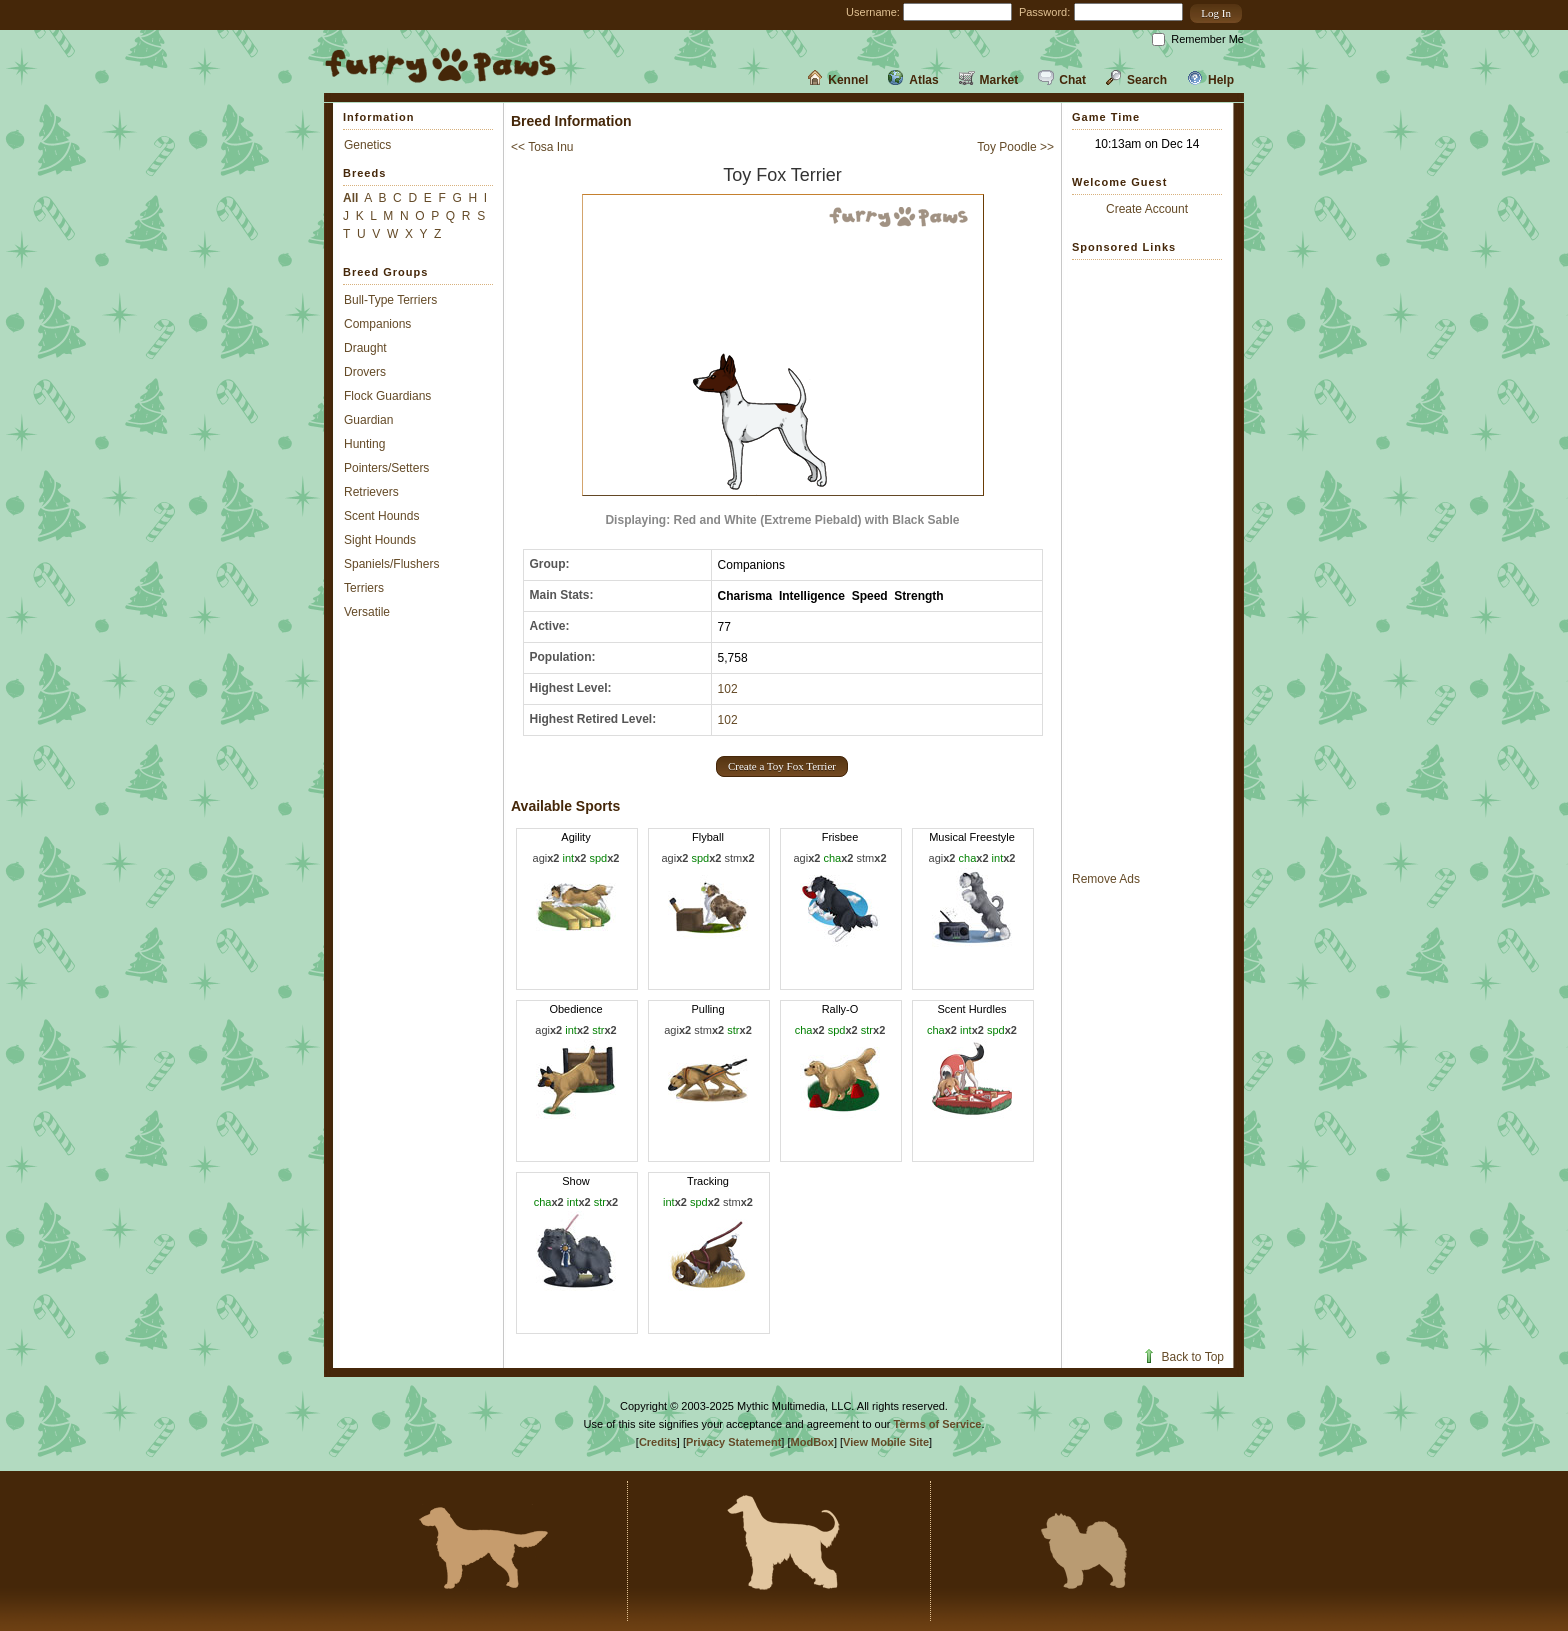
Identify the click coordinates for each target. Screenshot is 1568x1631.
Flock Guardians (387, 396)
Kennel (837, 80)
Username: (873, 12)
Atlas (913, 80)
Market (989, 80)
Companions (377, 324)
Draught (365, 348)
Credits (658, 1442)
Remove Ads (1106, 879)
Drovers (365, 372)
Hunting (364, 444)
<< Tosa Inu (542, 147)
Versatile (367, 612)
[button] (1216, 13)
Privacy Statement (733, 1442)
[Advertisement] (1147, 565)
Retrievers (371, 492)
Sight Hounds (380, 540)
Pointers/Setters (386, 468)
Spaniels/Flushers (391, 564)
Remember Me (1207, 39)
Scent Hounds (381, 516)
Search (1136, 80)
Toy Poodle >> (1015, 147)
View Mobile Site (886, 1442)
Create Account (1147, 209)
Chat (1062, 80)
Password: (1044, 12)
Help (1210, 80)
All (350, 198)
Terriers (364, 588)
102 (728, 689)
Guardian (368, 420)
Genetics (367, 145)
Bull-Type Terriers (390, 300)
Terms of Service (938, 1424)
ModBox (812, 1442)
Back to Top (1182, 1357)
